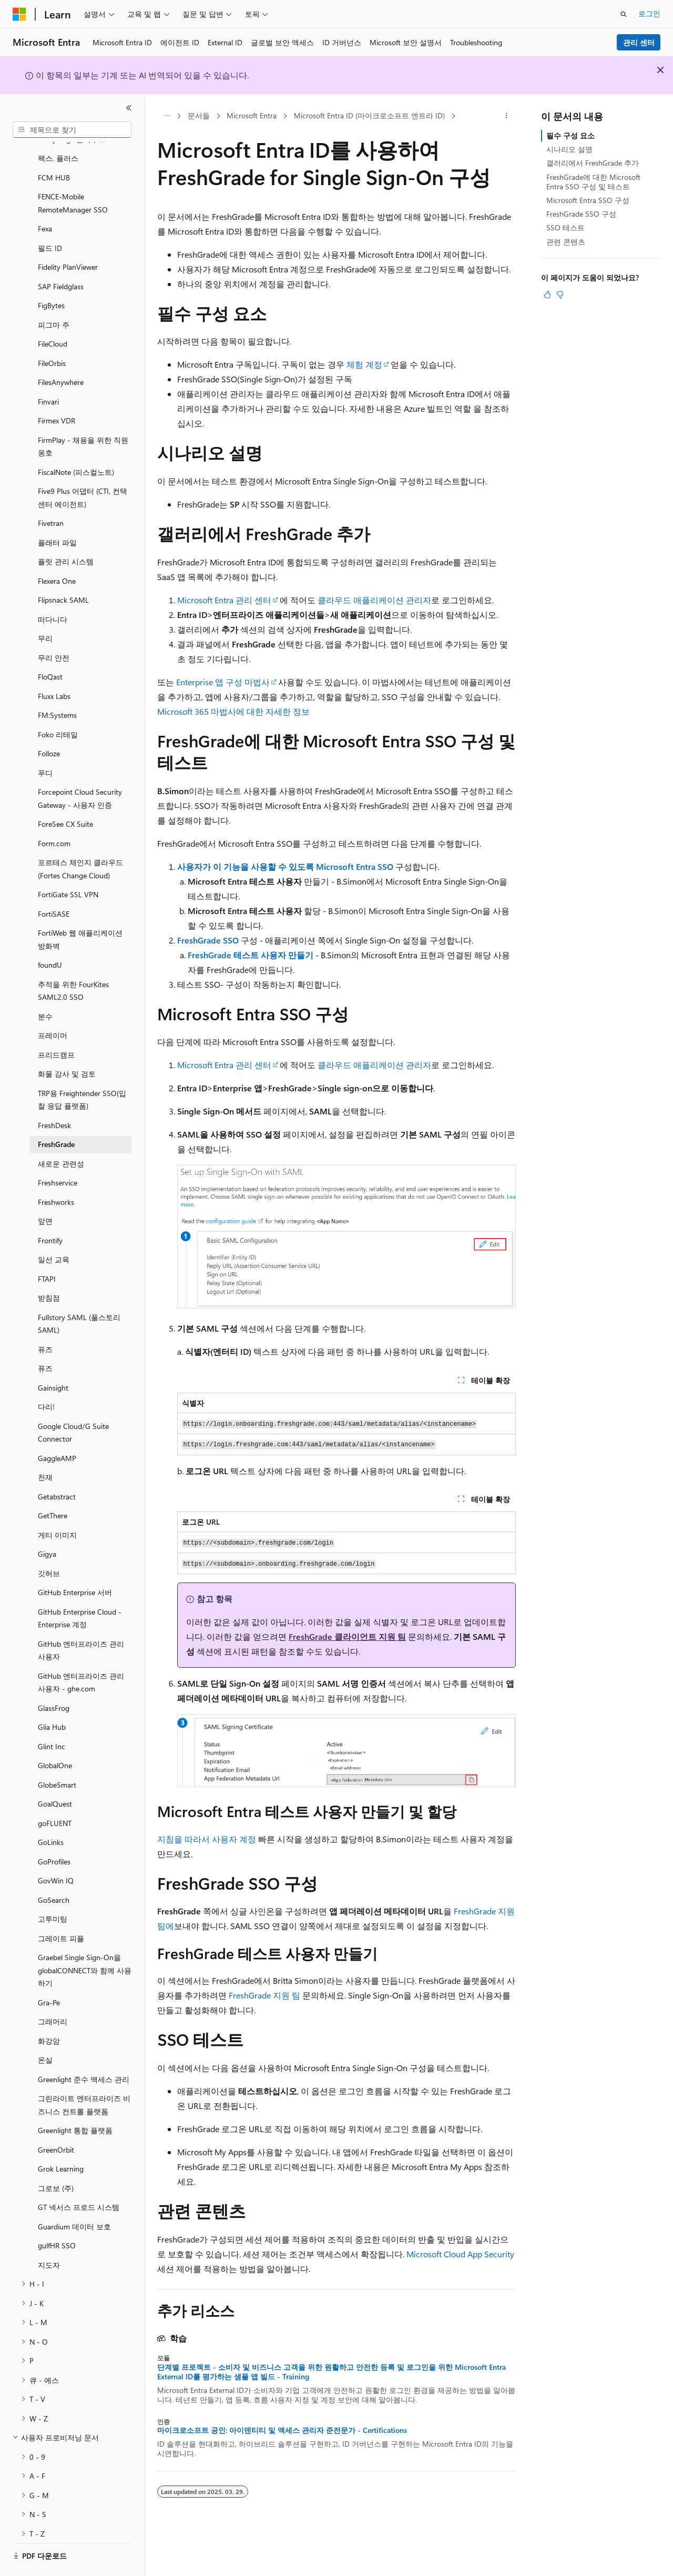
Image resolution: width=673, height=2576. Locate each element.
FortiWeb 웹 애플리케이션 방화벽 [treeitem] (80, 910)
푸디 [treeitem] (45, 744)
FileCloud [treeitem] (52, 315)
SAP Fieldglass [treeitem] (61, 257)
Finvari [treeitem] (48, 373)
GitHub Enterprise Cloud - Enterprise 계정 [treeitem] (79, 1589)
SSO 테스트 (565, 227)
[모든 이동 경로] (166, 116)
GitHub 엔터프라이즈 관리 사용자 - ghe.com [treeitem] (81, 1653)
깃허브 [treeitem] (49, 1544)
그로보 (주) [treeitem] (56, 2159)
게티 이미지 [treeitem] (57, 1506)
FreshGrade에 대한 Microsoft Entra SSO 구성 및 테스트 (593, 181)
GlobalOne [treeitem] (55, 1736)
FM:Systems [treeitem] (57, 686)
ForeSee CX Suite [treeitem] (65, 795)
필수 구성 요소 (570, 135)
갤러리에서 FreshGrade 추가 (592, 163)
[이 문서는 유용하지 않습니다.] (560, 294)
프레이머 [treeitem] (52, 1006)
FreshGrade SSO (208, 940)
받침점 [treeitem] (49, 1269)
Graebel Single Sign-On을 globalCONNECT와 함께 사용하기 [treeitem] (84, 1941)
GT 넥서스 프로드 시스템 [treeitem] (78, 2178)
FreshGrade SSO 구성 (581, 214)
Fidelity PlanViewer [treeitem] (68, 238)
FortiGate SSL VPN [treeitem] (68, 865)
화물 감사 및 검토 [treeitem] (67, 1045)
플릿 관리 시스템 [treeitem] (66, 532)
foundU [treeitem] (50, 936)
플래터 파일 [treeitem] (57, 514)
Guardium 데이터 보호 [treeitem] (74, 2198)
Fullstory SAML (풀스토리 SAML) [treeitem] (79, 1294)
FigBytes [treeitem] (51, 276)
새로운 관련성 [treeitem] (61, 1135)
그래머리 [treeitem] (52, 1992)
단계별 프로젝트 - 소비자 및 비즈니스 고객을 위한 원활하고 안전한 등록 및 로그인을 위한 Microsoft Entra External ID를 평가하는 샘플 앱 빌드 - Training (331, 2371)
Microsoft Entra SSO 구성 (587, 200)
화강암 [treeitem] (49, 2012)
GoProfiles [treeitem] (54, 1833)
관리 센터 (639, 42)
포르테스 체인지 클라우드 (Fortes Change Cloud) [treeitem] (80, 839)
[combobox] (72, 129)
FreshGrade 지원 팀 (264, 1995)
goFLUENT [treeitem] (55, 1794)
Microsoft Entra (252, 115)
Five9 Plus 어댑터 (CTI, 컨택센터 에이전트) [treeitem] (82, 468)
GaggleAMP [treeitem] (57, 1429)
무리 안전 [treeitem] (53, 629)
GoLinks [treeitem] (51, 1813)
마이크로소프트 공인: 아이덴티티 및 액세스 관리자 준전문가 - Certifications (282, 2430)
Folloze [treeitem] (49, 724)
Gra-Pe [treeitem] (49, 1974)
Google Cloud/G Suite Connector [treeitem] (73, 1403)
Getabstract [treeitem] (57, 1468)
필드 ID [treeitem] (50, 219)
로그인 (649, 13)
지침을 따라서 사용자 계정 (206, 1838)
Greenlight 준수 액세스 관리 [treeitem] (83, 2050)
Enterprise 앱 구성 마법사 (223, 681)
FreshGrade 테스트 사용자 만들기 (250, 954)
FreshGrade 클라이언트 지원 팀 (347, 1636)
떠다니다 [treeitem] (52, 590)
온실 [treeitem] (45, 2031)
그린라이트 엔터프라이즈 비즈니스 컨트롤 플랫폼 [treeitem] (84, 2075)
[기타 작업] (506, 116)
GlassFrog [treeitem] (53, 1679)
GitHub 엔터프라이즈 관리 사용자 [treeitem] (81, 1621)
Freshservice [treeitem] (57, 1154)
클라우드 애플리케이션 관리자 (374, 599)
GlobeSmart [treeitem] (57, 1756)
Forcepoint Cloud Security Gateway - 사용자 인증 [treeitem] (80, 769)
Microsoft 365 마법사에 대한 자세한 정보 (233, 711)
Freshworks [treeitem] (56, 1173)
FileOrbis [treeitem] (52, 334)
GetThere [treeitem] (52, 1487)
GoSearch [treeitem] (53, 1871)
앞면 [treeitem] (45, 1192)
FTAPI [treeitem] (47, 1250)
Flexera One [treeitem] (57, 552)
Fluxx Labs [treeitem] (54, 667)
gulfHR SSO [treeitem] (57, 2217)
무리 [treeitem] (45, 609)
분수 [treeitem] (45, 987)
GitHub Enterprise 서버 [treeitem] (75, 1563)
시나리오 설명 (569, 149)
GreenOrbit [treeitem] (56, 2121)
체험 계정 (364, 364)
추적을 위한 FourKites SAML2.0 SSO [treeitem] (73, 961)
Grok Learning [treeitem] (61, 2140)
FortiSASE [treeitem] (53, 885)
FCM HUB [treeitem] (54, 149)
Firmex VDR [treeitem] (56, 392)
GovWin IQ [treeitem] (56, 1852)
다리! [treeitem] (46, 1378)
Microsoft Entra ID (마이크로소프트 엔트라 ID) (369, 115)
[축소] (129, 107)
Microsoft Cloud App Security (460, 2253)
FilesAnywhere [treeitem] (61, 353)
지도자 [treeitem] (49, 2236)
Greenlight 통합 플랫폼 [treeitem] (75, 2101)
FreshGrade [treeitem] (56, 1115)
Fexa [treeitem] (45, 200)
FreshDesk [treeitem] (54, 1096)
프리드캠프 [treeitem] (56, 1026)
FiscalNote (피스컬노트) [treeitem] (76, 443)
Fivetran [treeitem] (51, 494)
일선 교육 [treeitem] (53, 1230)
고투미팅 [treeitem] (52, 1890)
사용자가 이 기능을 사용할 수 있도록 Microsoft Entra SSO (285, 866)
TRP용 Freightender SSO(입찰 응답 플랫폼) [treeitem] (82, 1070)
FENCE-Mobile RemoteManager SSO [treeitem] (73, 174)
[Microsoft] (19, 14)
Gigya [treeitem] (47, 1525)
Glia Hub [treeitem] (52, 1698)
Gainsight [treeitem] (53, 1359)
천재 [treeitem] (45, 1448)
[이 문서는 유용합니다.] (547, 294)
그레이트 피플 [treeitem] (61, 1909)
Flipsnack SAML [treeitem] (63, 571)
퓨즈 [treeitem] (45, 1320)
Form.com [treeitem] (54, 814)
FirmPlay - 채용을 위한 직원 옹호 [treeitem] (83, 417)
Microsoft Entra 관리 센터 (224, 599)
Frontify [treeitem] (50, 1211)
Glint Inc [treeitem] (51, 1717)
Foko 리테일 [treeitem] (58, 706)
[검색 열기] (623, 14)
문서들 (199, 115)
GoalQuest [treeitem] (55, 1775)
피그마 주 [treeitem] (53, 296)
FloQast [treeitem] (50, 648)
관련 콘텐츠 (565, 242)
